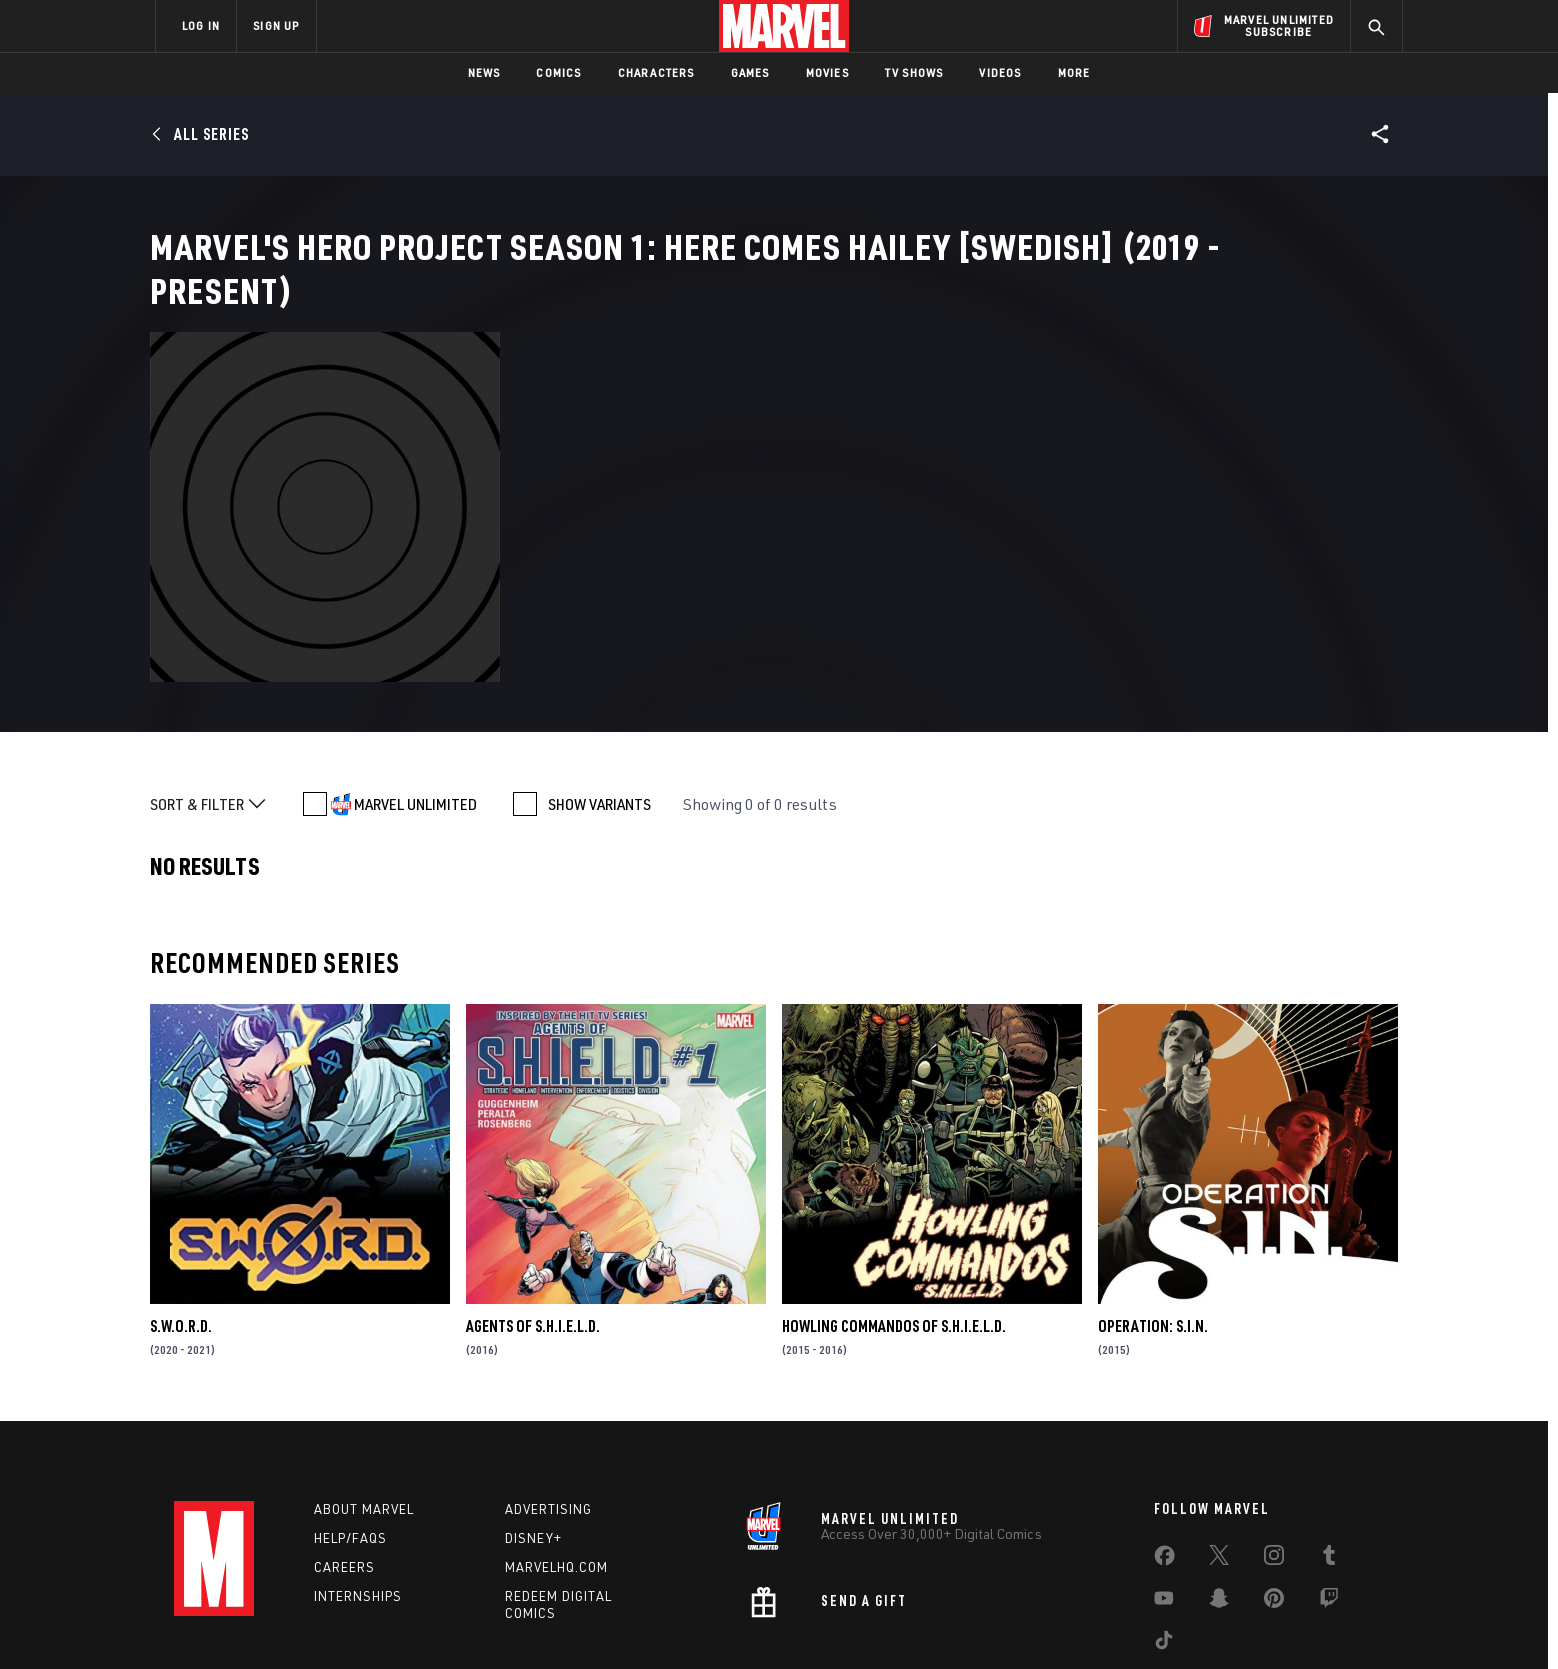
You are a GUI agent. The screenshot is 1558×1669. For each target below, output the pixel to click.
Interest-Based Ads (1123, 1621)
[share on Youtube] (1164, 1495)
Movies (827, 72)
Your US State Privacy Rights (532, 1621)
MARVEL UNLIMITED (415, 696)
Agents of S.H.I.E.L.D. (533, 1218)
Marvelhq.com (556, 1459)
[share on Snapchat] (1219, 1495)
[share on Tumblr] (1329, 1452)
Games (750, 72)
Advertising (548, 1402)
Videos (1000, 72)
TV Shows (914, 72)
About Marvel (364, 1402)
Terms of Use (308, 1621)
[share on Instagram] (1274, 1452)
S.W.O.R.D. (181, 1218)
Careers (344, 1459)
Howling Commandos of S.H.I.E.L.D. (894, 1218)
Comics (558, 72)
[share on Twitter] (1219, 1452)
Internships (358, 1488)
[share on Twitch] (1329, 1495)
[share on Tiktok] (1164, 1537)
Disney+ (533, 1431)
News (484, 72)
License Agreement (998, 1621)
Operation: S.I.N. (1153, 1218)
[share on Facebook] (1164, 1453)
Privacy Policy (399, 1621)
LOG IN (201, 25)
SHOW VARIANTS (599, 696)
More (1074, 72)
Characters (656, 72)
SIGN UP (276, 25)
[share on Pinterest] (1274, 1495)
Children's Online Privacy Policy (843, 1621)
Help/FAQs (350, 1431)
